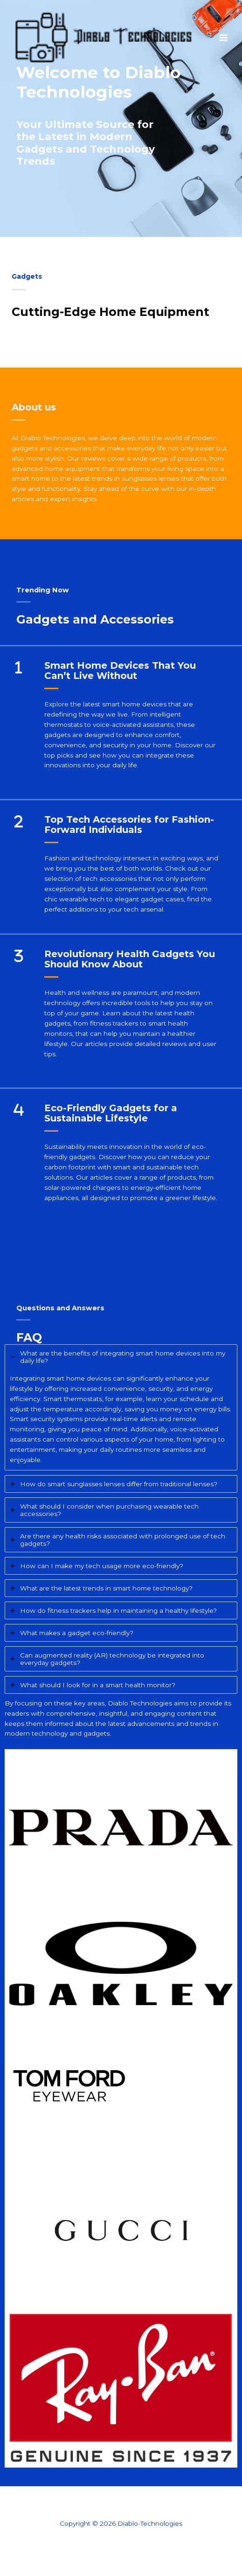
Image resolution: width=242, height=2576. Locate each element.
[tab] (121, 1407)
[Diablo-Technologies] (102, 38)
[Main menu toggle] (223, 37)
